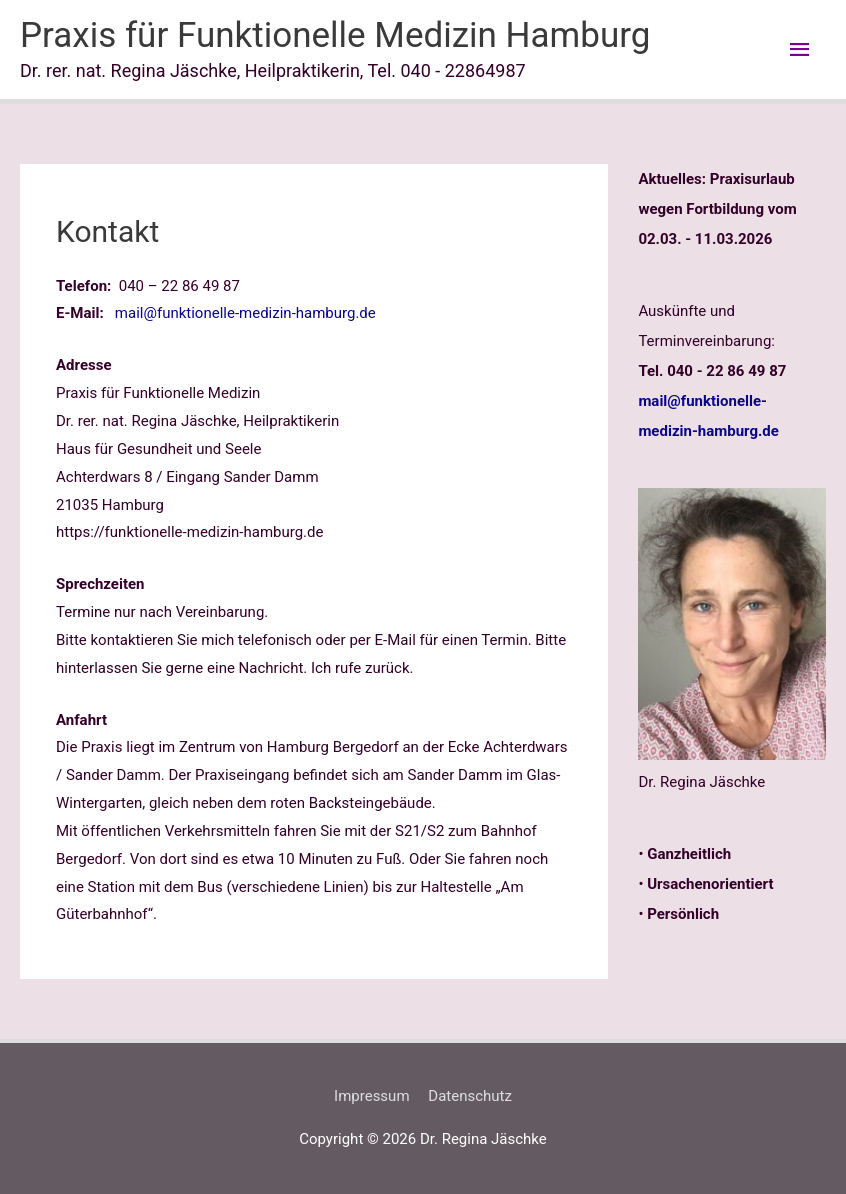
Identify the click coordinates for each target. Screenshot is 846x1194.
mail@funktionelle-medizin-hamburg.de (245, 313)
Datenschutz (470, 1096)
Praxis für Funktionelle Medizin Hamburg (335, 35)
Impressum (371, 1096)
